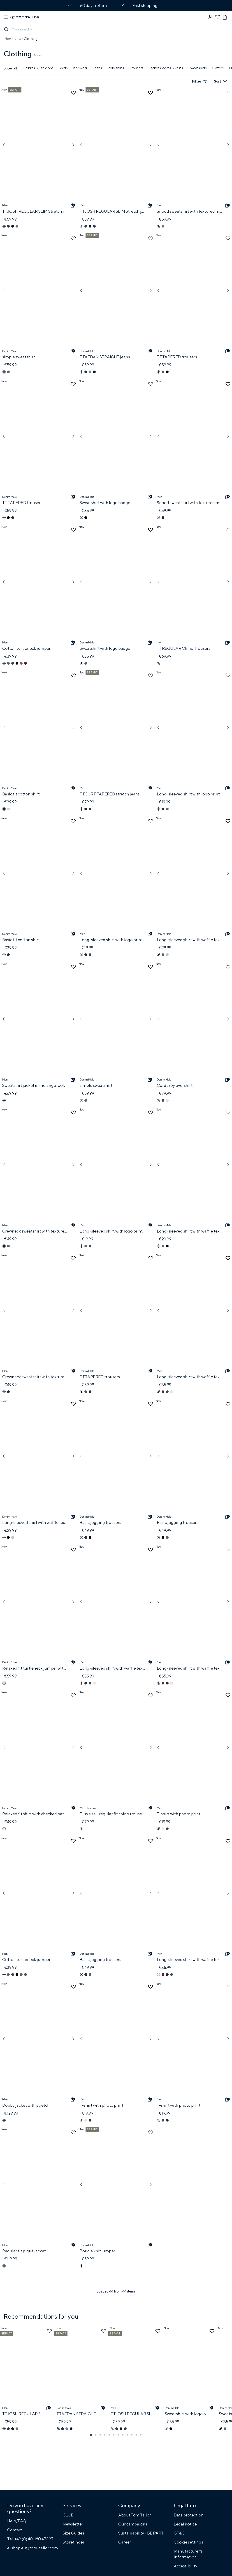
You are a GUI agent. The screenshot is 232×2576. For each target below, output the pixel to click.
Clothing (18, 53)
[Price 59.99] (9, 219)
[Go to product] (26, 2429)
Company (129, 2505)
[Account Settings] (210, 17)
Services (72, 2505)
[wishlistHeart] (217, 17)
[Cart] (224, 17)
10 (132, 2435)
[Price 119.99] (9, 2258)
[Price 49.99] (9, 1239)
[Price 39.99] (9, 656)
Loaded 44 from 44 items (116, 2291)
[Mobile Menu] (6, 17)
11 (136, 2435)
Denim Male (9, 351)
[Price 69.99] (164, 656)
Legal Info (185, 2505)
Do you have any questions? (25, 2508)
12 (141, 2435)
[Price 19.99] (163, 802)
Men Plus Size (88, 1808)
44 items (38, 55)
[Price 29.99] (164, 947)
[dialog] (197, 81)
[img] (24, 17)
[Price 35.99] (87, 510)
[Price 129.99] (10, 2113)
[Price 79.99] (87, 802)
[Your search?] (120, 29)
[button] (7, 39)
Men (5, 205)
